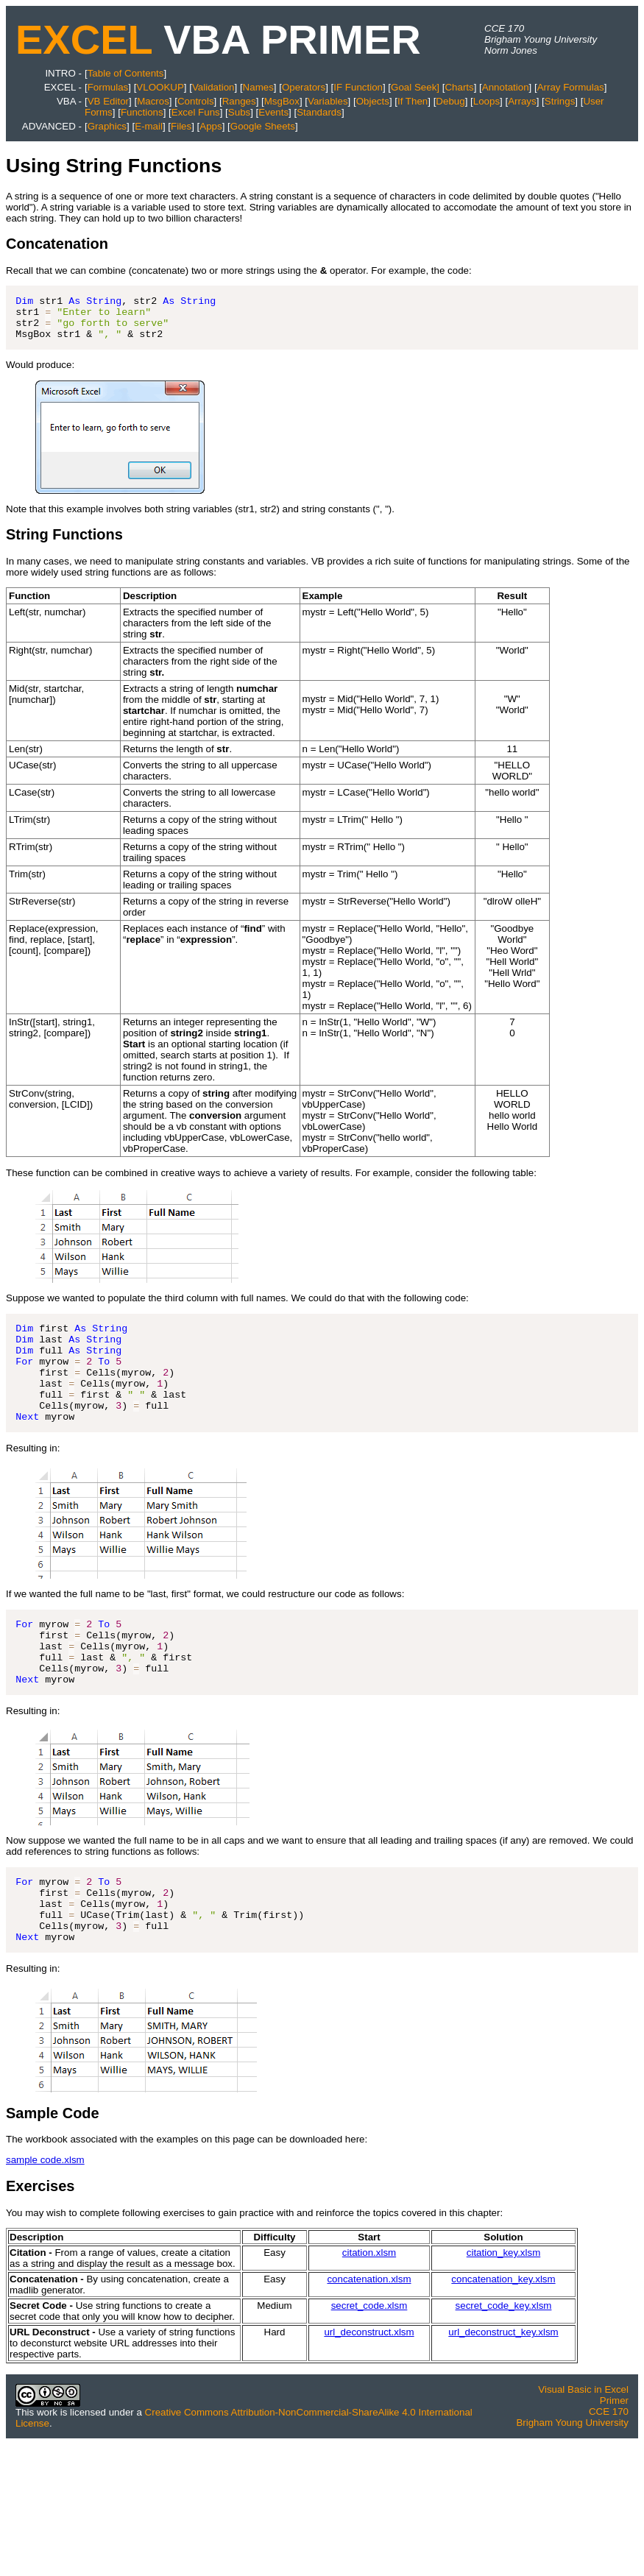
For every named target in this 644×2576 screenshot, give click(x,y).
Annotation (505, 87)
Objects (372, 101)
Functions (142, 112)
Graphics (107, 126)
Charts (459, 87)
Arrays (522, 101)
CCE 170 (609, 2466)
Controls (195, 101)
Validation (213, 87)
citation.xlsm (369, 2307)
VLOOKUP (159, 87)
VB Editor (108, 101)
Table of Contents (126, 73)
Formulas (108, 87)
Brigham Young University (572, 2477)
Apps (210, 126)
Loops (486, 101)
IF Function (358, 87)
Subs (239, 112)
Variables (328, 101)
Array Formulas (570, 87)
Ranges (239, 101)
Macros (153, 101)
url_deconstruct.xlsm (369, 2387)
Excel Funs (195, 112)
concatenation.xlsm (369, 2334)
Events (273, 112)
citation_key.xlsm (504, 2307)
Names (258, 87)
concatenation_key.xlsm (503, 2334)
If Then (412, 101)
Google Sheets (262, 126)
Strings (560, 101)
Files (181, 126)
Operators (303, 87)
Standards (319, 112)
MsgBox (282, 101)
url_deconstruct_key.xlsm (503, 2387)
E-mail (149, 126)
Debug (450, 101)
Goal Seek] (415, 87)
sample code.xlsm (45, 2215)
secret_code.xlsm (369, 2360)
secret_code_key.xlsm (504, 2360)
